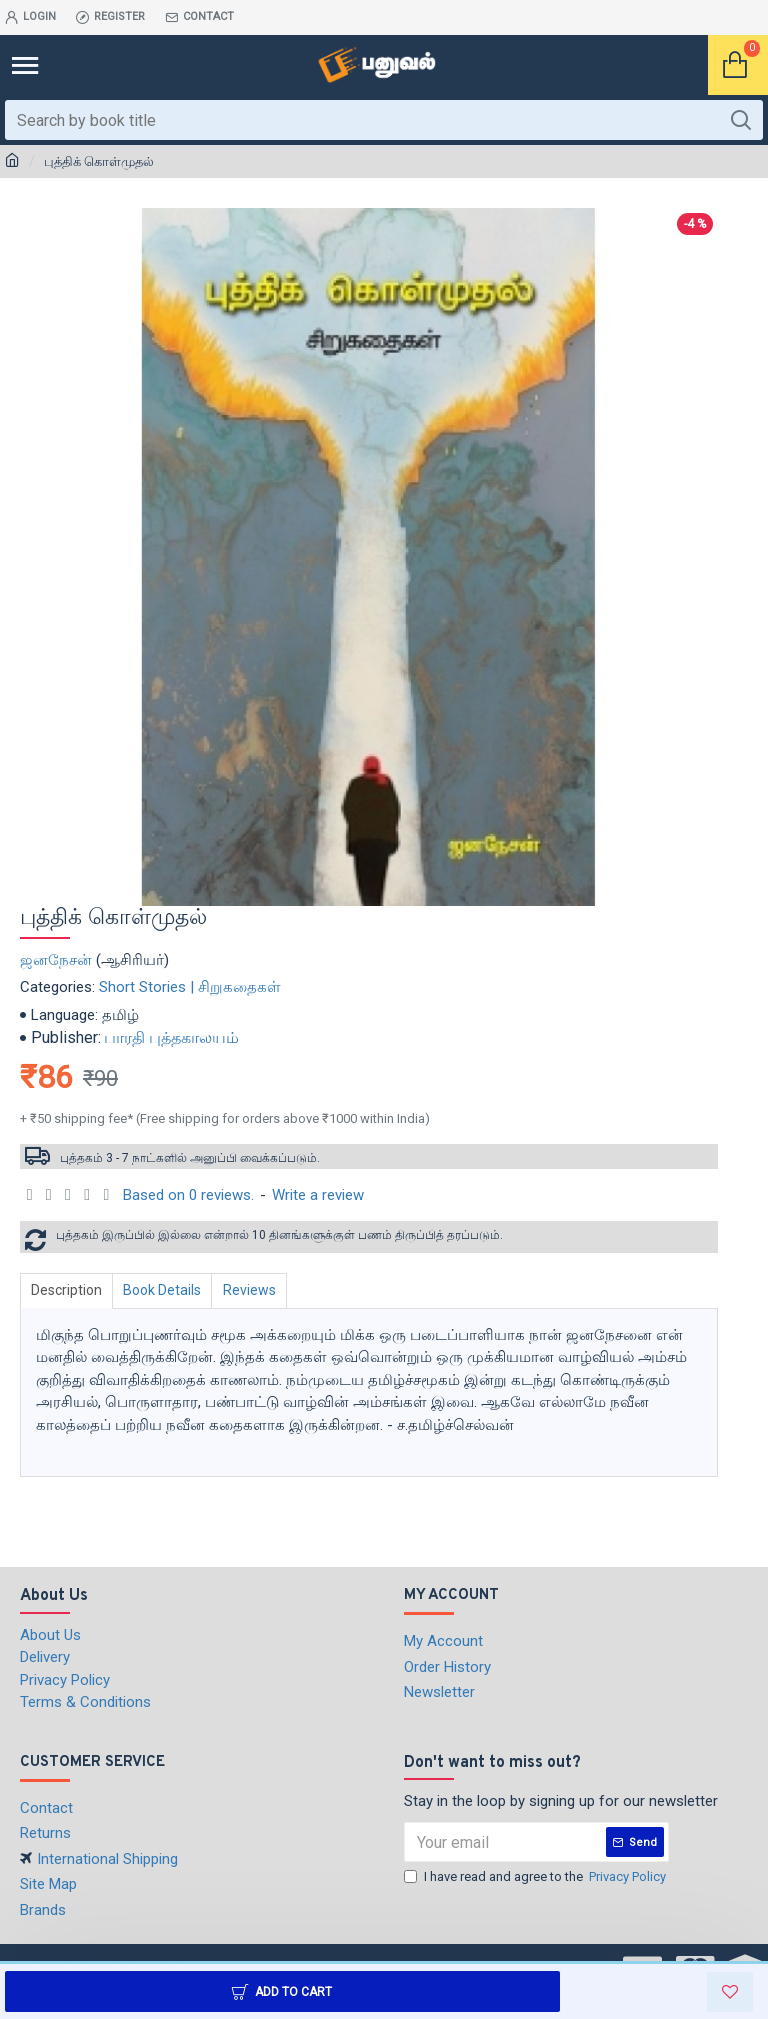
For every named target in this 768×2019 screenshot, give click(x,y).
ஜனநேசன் (56, 960)
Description (68, 1290)
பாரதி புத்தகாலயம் (171, 1037)
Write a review (318, 1195)
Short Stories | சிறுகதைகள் (190, 987)
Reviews (258, 1290)
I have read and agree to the (536, 1877)
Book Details (168, 1290)
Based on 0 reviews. (188, 1195)
